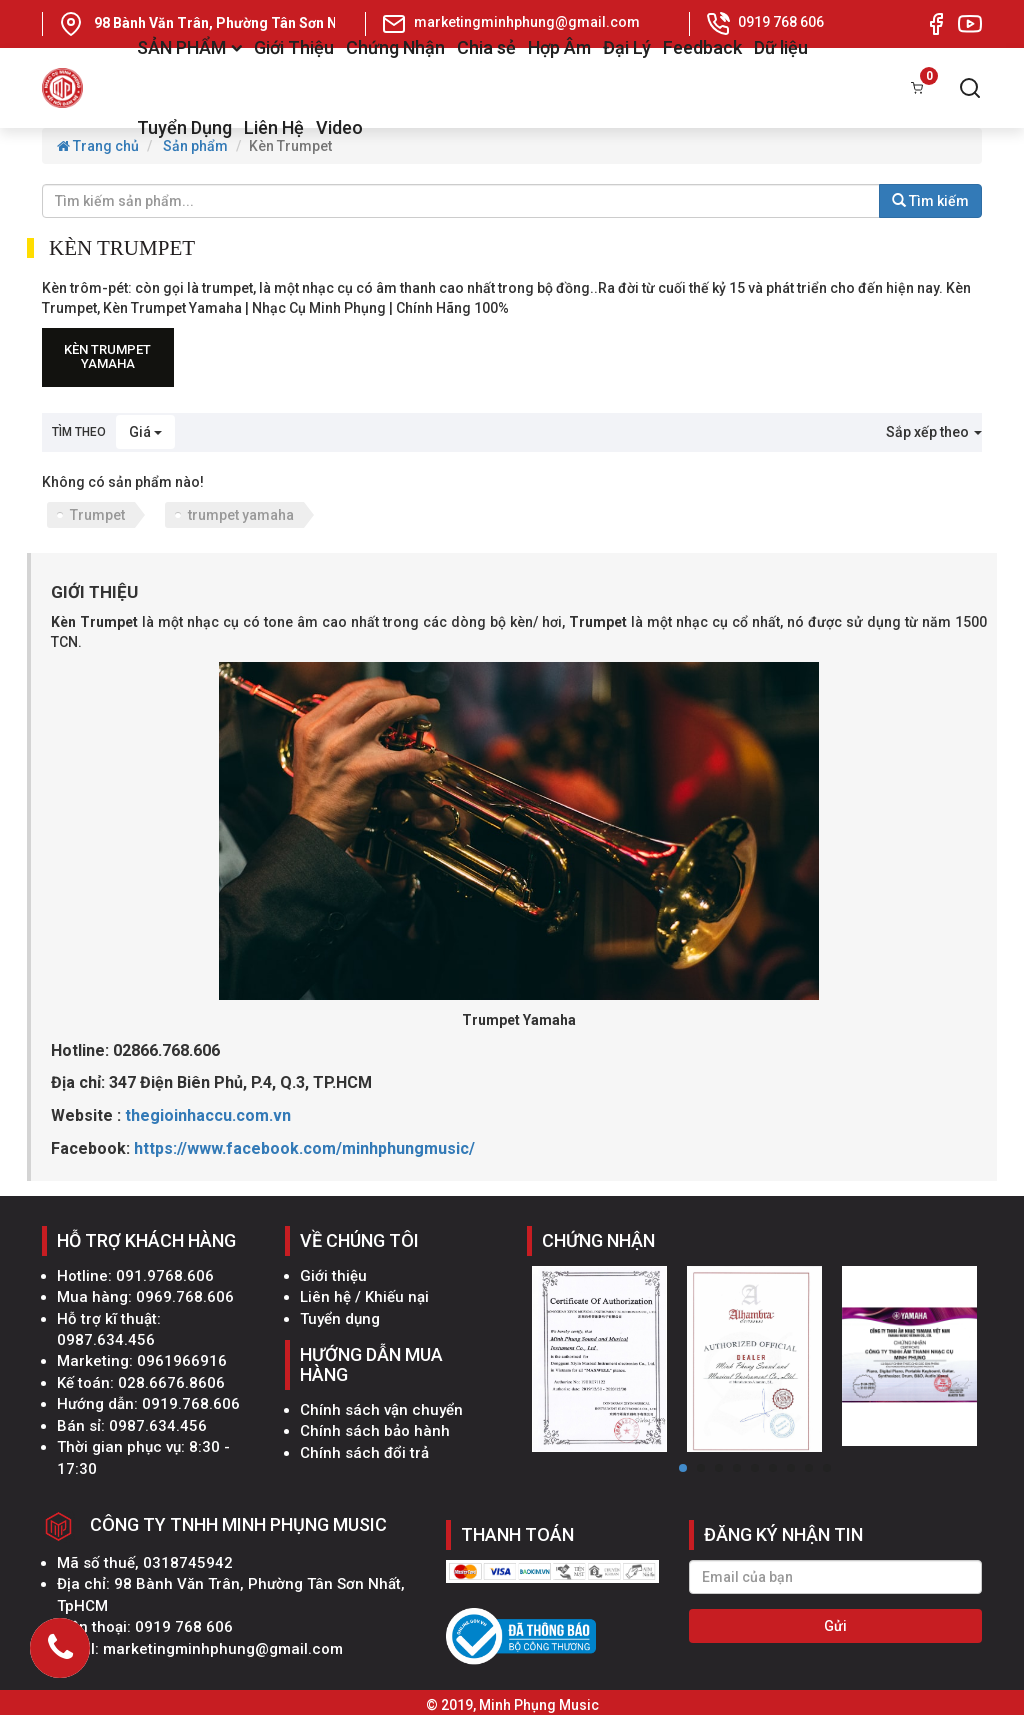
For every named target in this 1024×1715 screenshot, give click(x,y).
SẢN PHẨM (189, 47)
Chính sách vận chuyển (381, 1410)
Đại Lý (627, 47)
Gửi (835, 1626)
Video (339, 127)
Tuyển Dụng (184, 127)
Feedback (702, 47)
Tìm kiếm (930, 201)
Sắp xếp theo (934, 432)
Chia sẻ (486, 47)
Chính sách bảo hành (375, 1431)
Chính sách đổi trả (364, 1453)
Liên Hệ (274, 127)
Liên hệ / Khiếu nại (364, 1297)
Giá (145, 432)
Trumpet (97, 515)
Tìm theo (79, 432)
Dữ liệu (781, 47)
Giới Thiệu (294, 47)
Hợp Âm (559, 47)
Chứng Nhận (395, 47)
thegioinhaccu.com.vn (208, 1115)
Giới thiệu (333, 1276)
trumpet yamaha (241, 515)
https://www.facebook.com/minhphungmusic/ (304, 1148)
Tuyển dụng (340, 1319)
